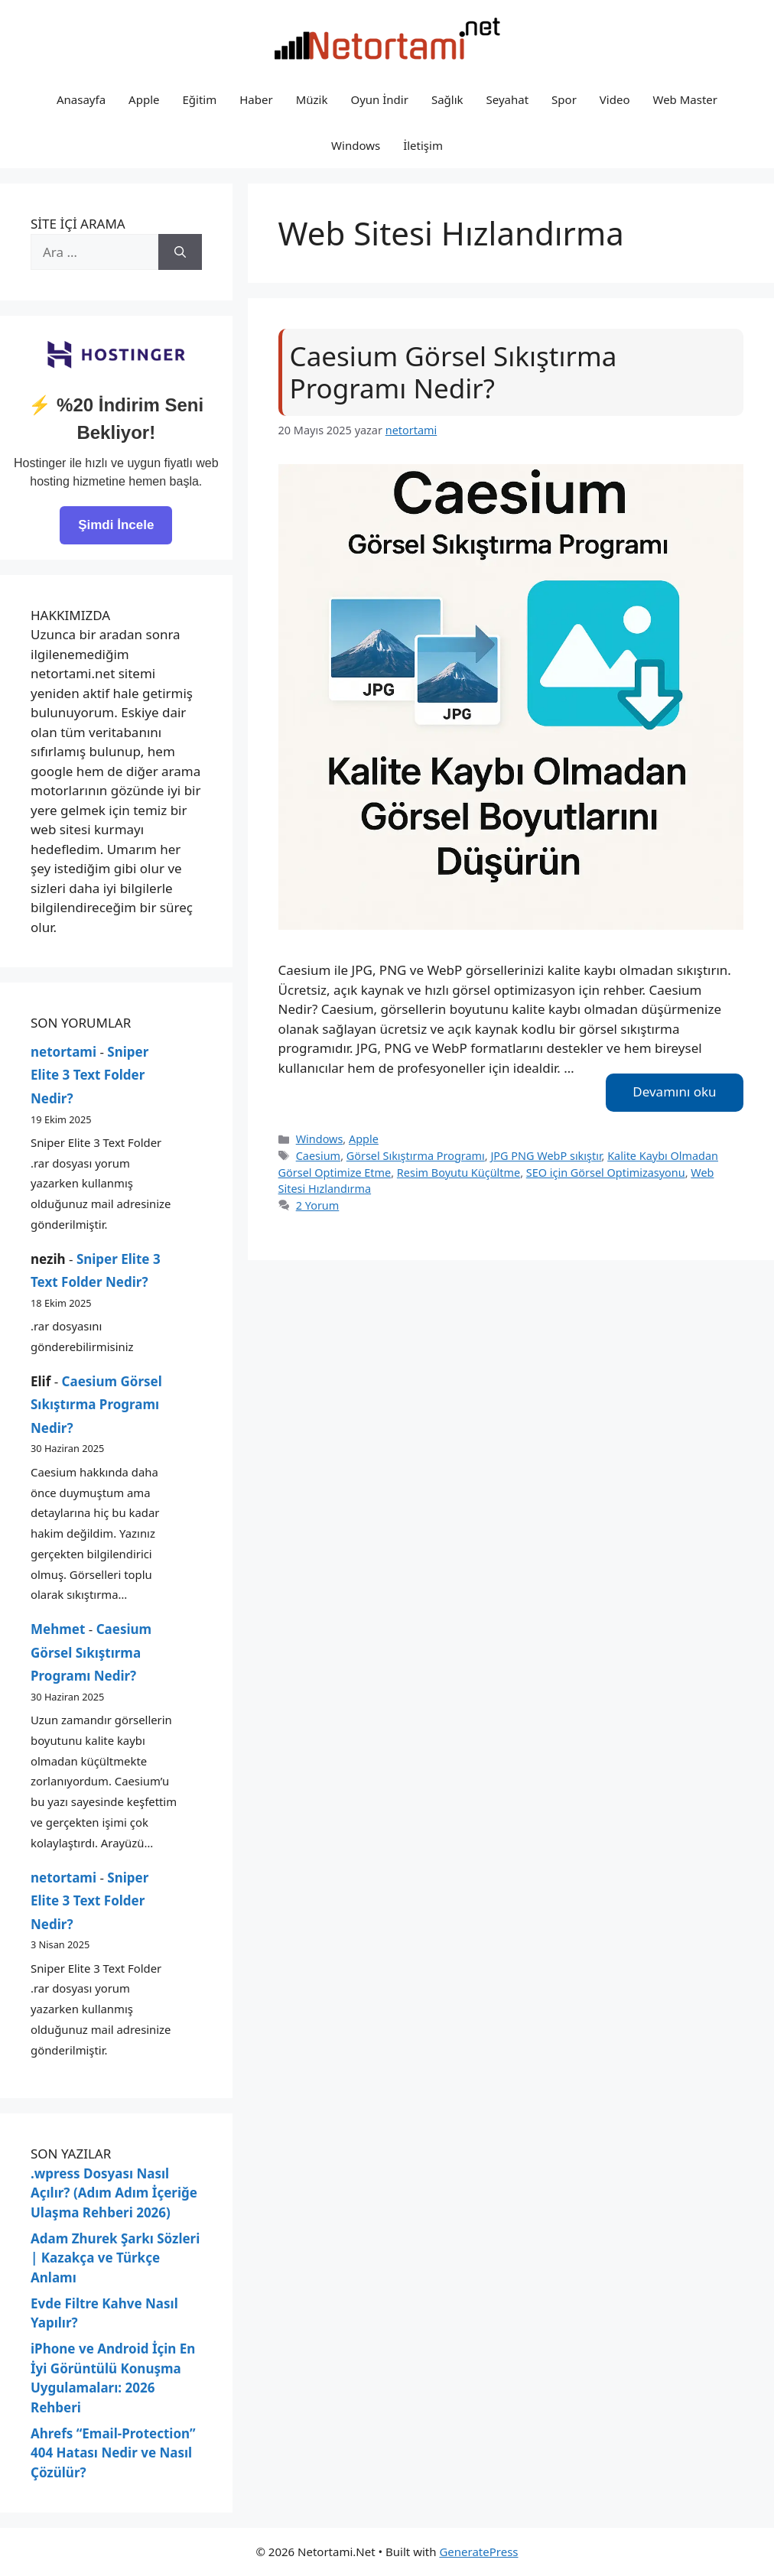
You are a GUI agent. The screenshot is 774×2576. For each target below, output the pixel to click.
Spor (564, 99)
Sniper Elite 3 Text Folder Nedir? (89, 1075)
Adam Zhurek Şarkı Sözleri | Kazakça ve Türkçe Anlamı (115, 2258)
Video (615, 99)
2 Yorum (318, 1205)
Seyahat (507, 99)
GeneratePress (478, 2551)
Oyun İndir (379, 99)
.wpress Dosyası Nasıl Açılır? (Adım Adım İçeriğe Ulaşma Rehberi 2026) (114, 2193)
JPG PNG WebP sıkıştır (545, 1155)
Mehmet (58, 1629)
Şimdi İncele (116, 525)
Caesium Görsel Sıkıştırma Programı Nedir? (453, 372)
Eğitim (199, 99)
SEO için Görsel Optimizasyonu (605, 1172)
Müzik (312, 99)
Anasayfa (81, 99)
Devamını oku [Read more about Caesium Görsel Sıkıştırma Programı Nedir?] (674, 1091)
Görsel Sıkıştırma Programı (415, 1155)
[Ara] (180, 252)
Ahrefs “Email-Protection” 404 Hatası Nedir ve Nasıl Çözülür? (113, 2453)
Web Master (684, 99)
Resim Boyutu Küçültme (458, 1172)
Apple (143, 99)
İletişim (423, 145)
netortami (63, 1052)
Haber (255, 99)
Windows (355, 145)
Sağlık (447, 99)
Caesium (318, 1155)
